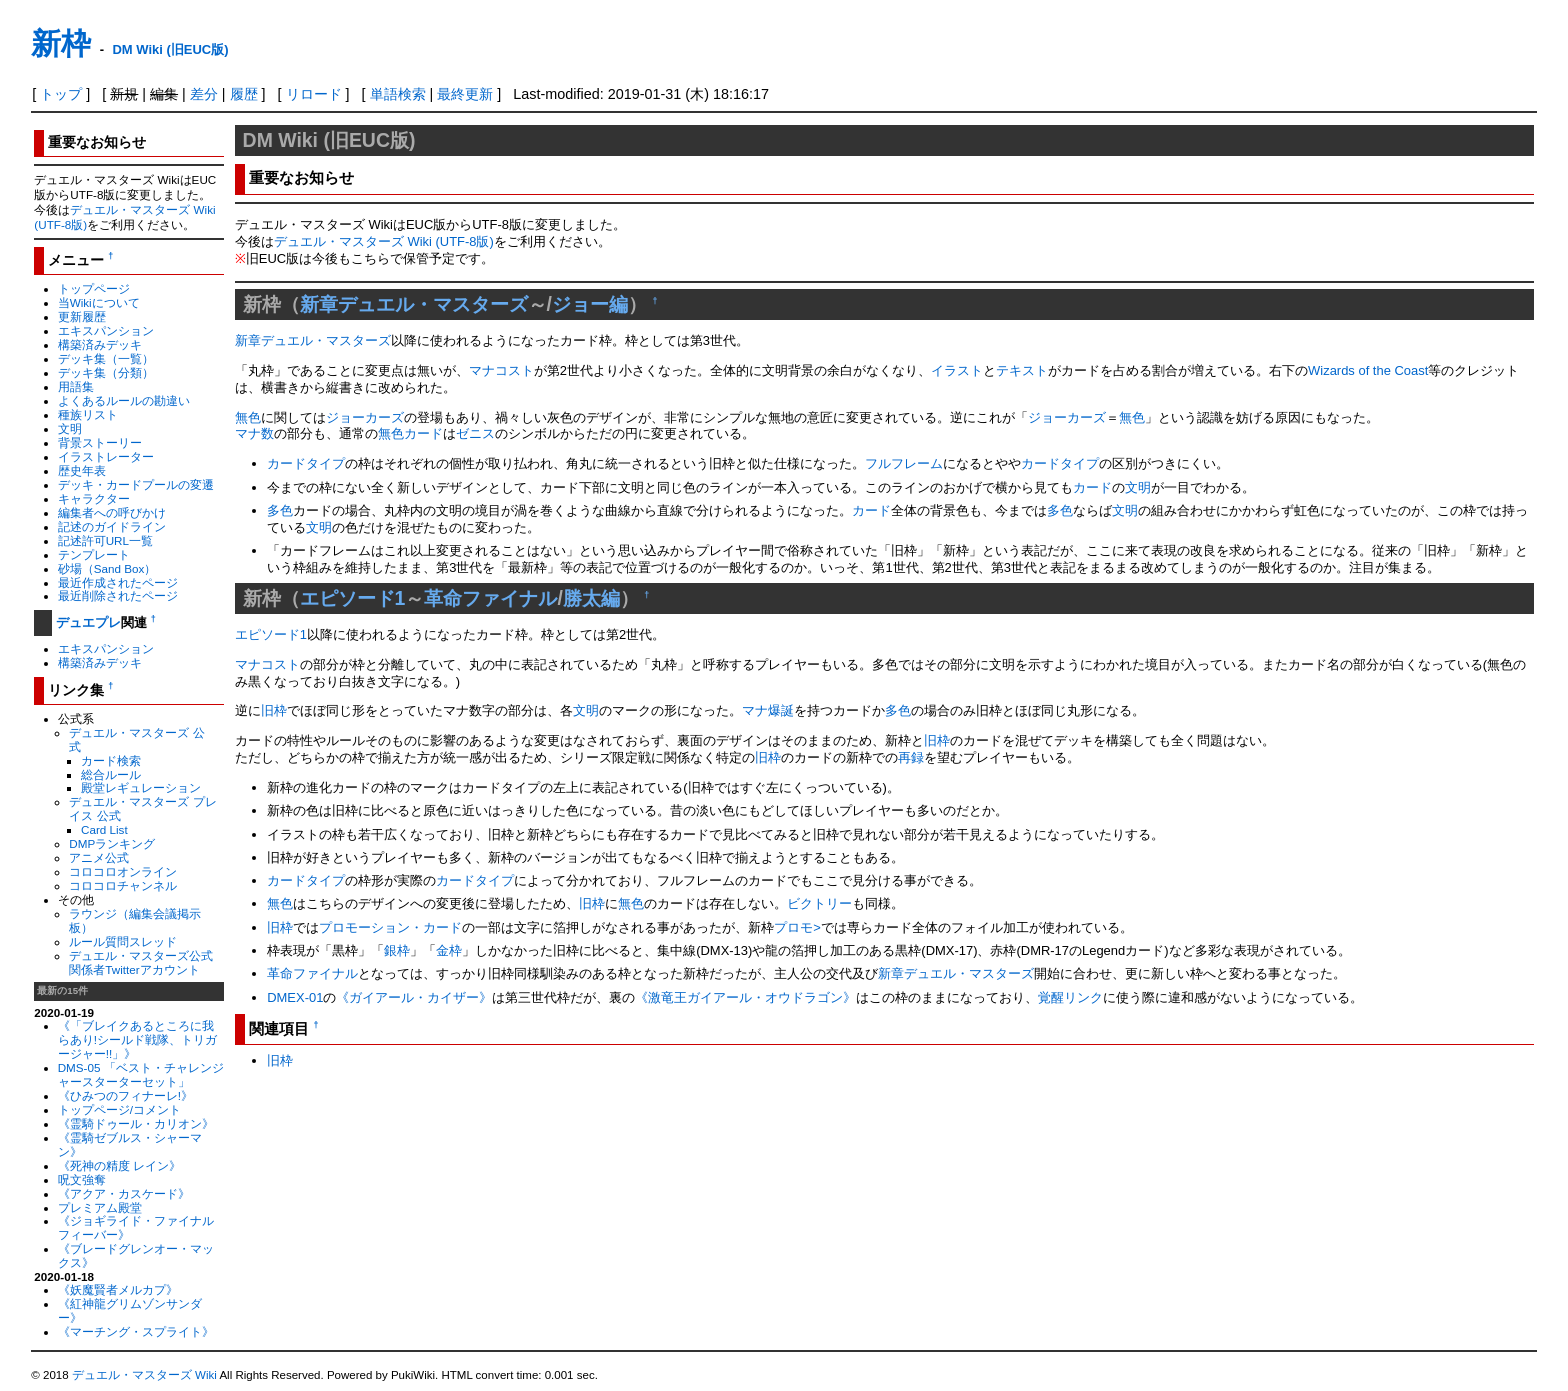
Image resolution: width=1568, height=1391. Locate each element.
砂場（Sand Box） (107, 568)
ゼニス (475, 433)
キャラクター (94, 498)
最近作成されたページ (118, 582)
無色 (248, 417)
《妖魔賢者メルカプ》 (118, 1289)
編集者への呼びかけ (112, 512)
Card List (104, 829)
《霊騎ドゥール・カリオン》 (136, 1123)
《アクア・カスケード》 (124, 1193)
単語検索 (398, 94)
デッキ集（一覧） (106, 358)
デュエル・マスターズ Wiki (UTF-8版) (384, 241)
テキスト (1022, 370)
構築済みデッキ (100, 344)
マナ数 (254, 433)
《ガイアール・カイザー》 (414, 997)
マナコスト (501, 370)
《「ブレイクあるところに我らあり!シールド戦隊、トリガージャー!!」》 (137, 1039)
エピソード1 (353, 598)
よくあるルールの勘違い (124, 400)
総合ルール (111, 774)
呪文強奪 (82, 1179)
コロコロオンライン (123, 871)
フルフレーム (904, 463)
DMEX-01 (295, 997)
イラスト (957, 370)
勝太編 (591, 598)
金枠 (449, 950)
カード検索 (111, 760)
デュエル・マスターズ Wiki (144, 1375)
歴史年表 (82, 470)
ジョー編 (590, 304)
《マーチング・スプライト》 (136, 1331)
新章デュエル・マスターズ (414, 304)
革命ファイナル (490, 598)
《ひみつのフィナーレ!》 (125, 1095)
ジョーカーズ (365, 417)
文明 (70, 428)
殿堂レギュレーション (141, 787)
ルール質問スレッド (123, 941)
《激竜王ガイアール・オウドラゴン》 (745, 997)
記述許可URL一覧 (105, 540)
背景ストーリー (100, 442)
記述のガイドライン (112, 526)
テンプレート (94, 554)
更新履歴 (82, 316)
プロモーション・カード (390, 927)
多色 (280, 510)
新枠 (61, 43)
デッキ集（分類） (106, 372)
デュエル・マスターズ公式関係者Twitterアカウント (141, 962)
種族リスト (88, 414)
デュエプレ (88, 622)
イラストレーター (106, 456)
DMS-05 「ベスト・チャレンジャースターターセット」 (141, 1074)
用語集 (76, 386)
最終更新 (465, 94)
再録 (911, 757)
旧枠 (274, 710)
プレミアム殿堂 (100, 1207)
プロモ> (797, 927)
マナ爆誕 (768, 710)
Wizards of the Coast (1368, 370)
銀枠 (397, 950)
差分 (204, 94)
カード (423, 433)
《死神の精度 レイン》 (119, 1165)
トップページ (94, 288)
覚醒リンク (1070, 997)
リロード (314, 94)
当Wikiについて (99, 302)
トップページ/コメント (119, 1109)
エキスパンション (106, 330)
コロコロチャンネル (123, 885)
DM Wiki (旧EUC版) (170, 49)
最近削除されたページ (118, 595)
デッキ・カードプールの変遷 (136, 484)
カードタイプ (306, 463)
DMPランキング (112, 843)
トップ (61, 94)
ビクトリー (819, 903)
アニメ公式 (99, 857)
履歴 (244, 94)
